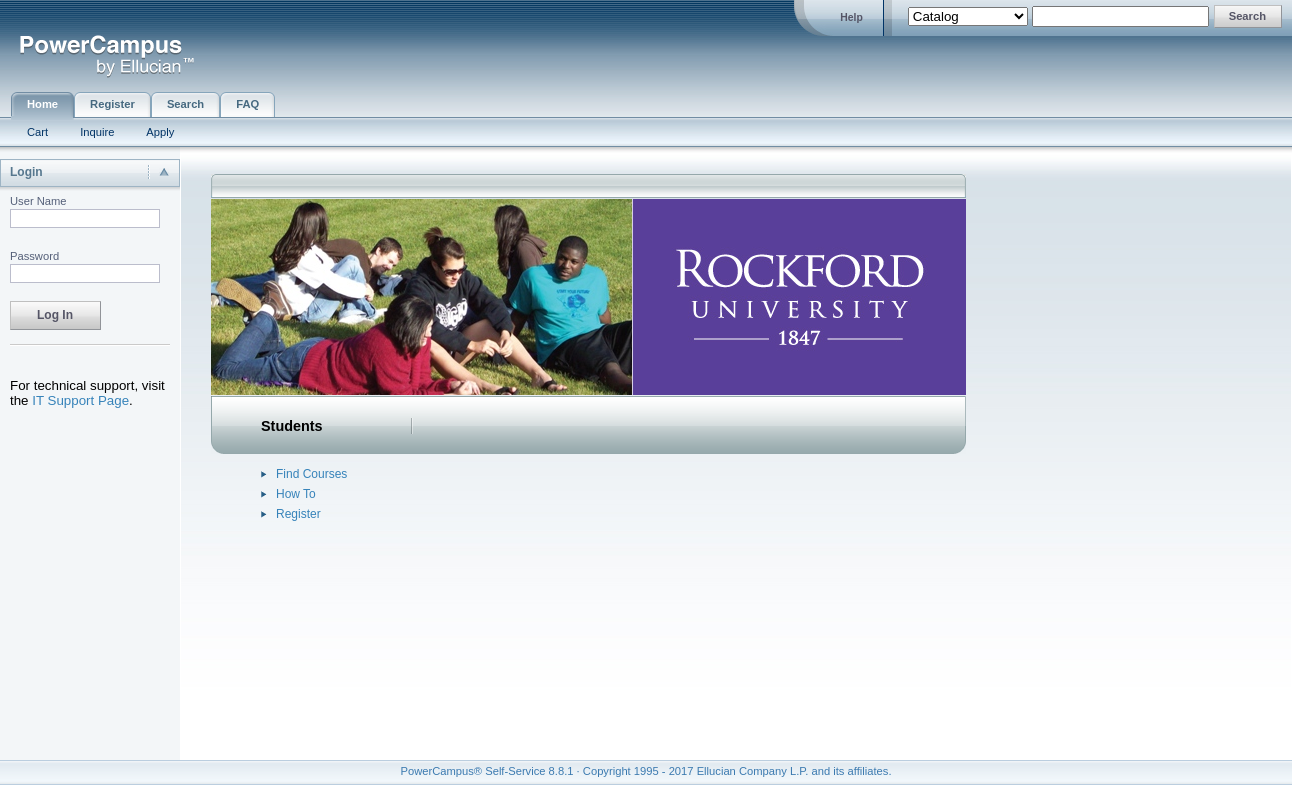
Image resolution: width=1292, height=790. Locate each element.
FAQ (247, 104)
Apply (160, 132)
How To (296, 494)
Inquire (97, 132)
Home (42, 104)
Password (34, 256)
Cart (37, 132)
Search (185, 104)
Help (851, 17)
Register (112, 104)
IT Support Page (80, 400)
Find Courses (311, 474)
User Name (38, 201)
